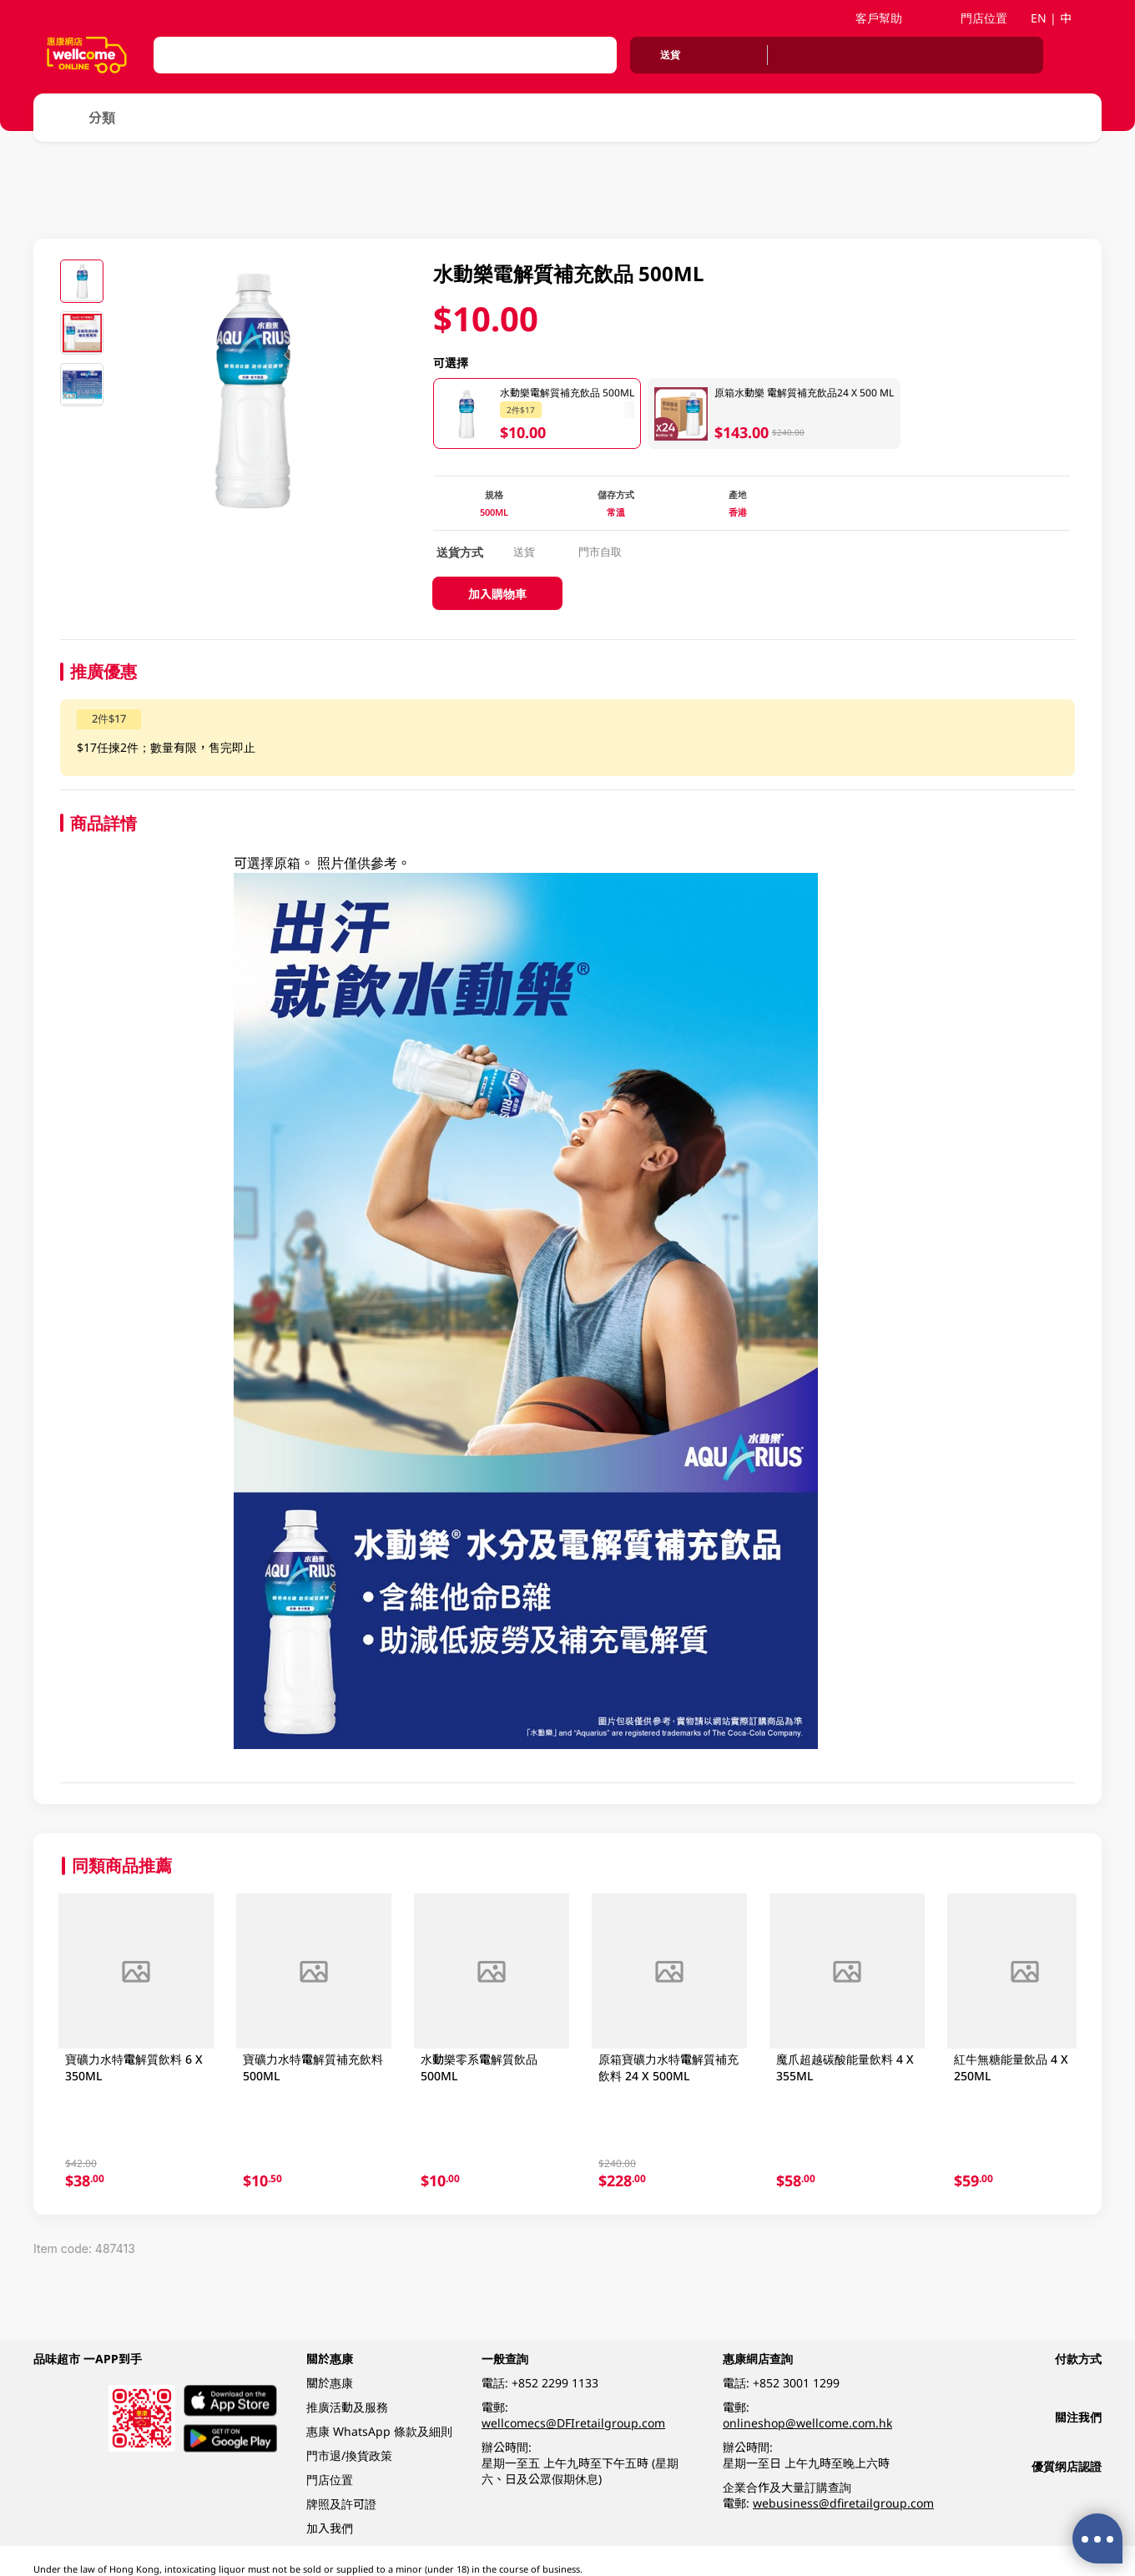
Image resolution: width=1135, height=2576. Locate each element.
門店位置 (975, 18)
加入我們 (329, 2528)
